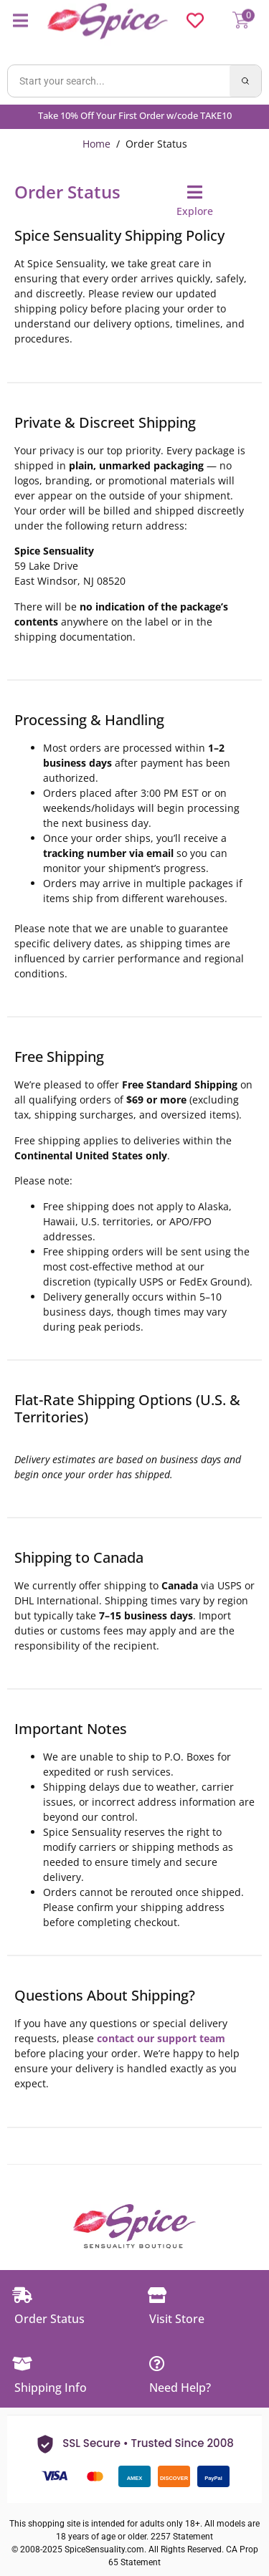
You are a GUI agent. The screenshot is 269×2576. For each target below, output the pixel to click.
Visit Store (176, 2319)
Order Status (49, 2319)
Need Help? (180, 2387)
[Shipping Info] (22, 2364)
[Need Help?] (157, 2364)
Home (96, 143)
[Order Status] (22, 2295)
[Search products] (119, 81)
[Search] (245, 81)
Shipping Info (50, 2387)
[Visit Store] (157, 2295)
